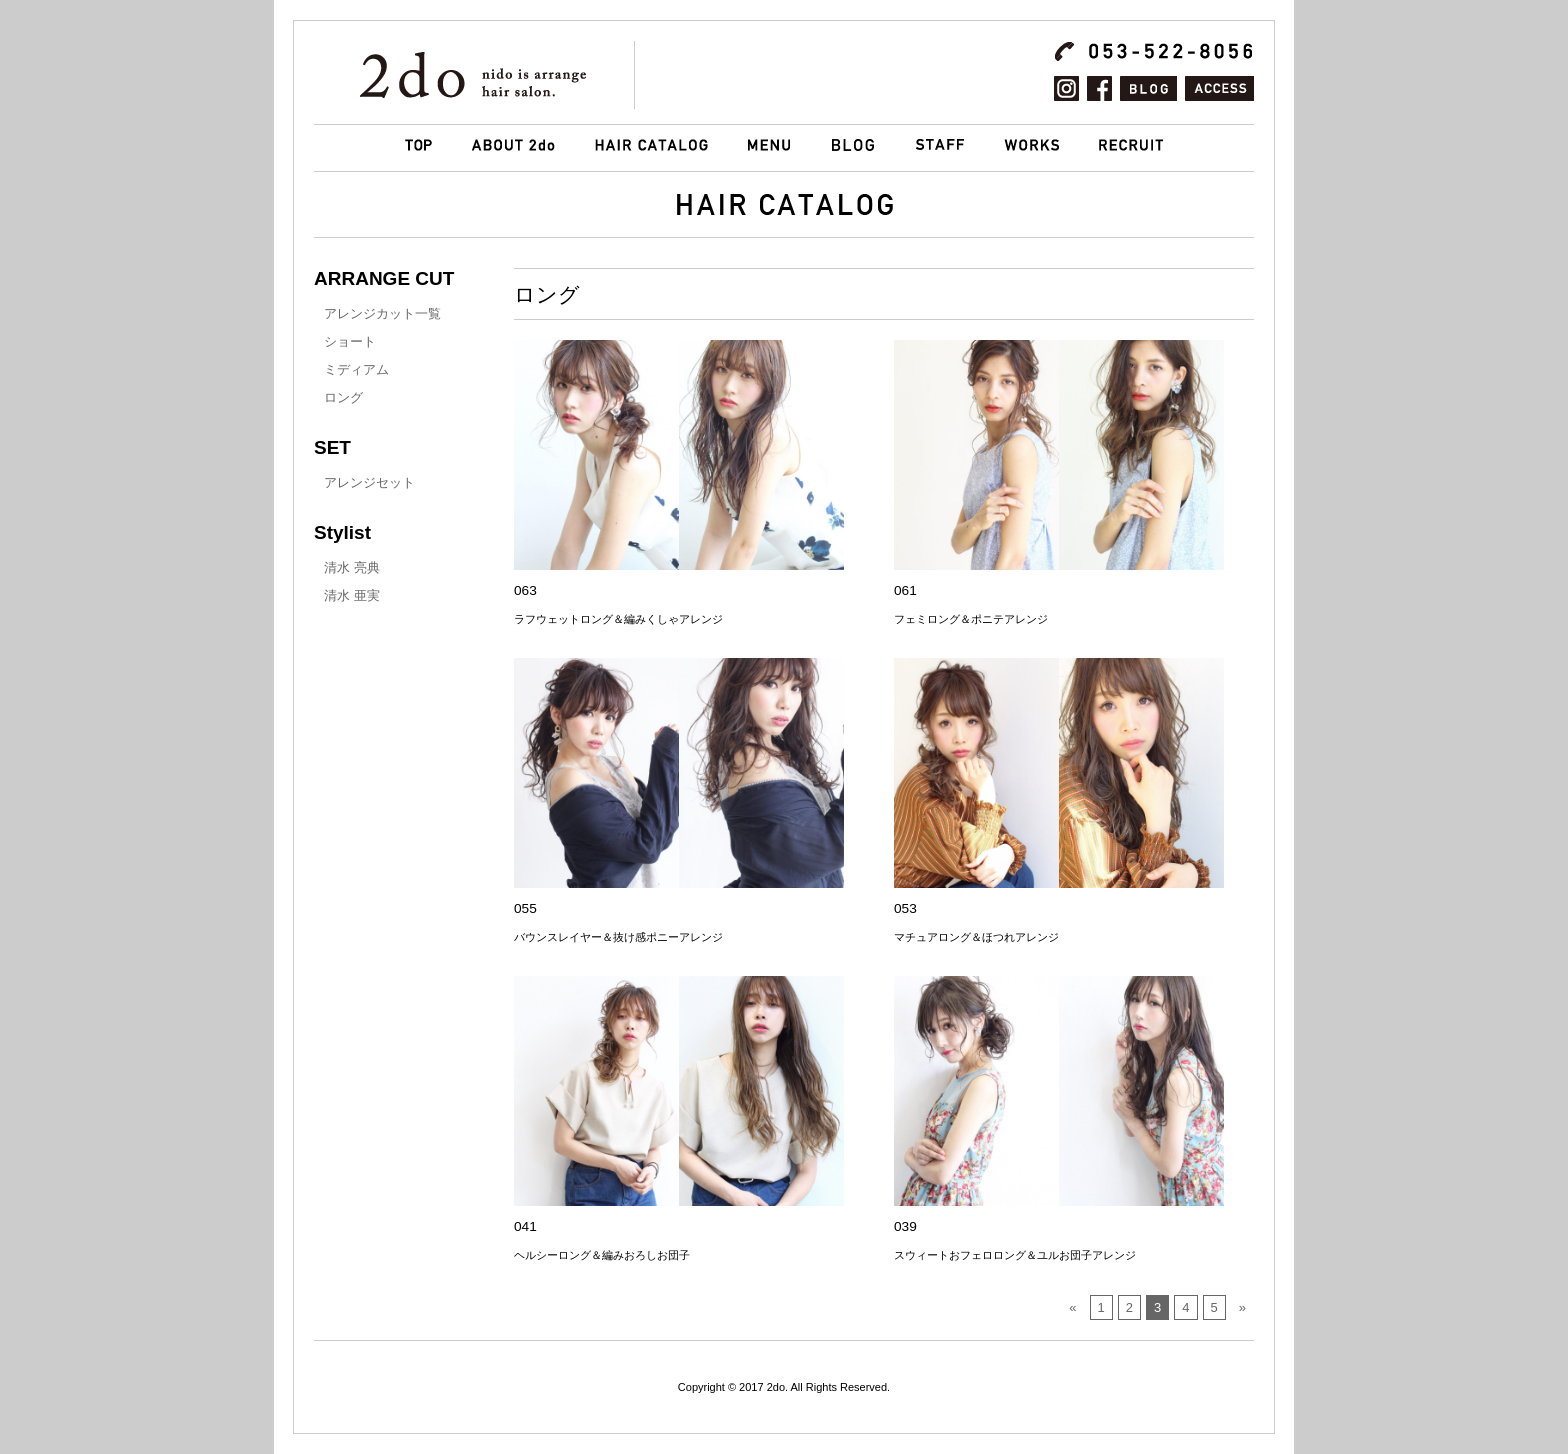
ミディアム (356, 369)
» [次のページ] (1242, 1307)
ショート (350, 341)
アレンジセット (369, 482)
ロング (343, 397)
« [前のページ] (1072, 1307)
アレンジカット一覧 (382, 313)
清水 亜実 (352, 595)
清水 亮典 (352, 567)
